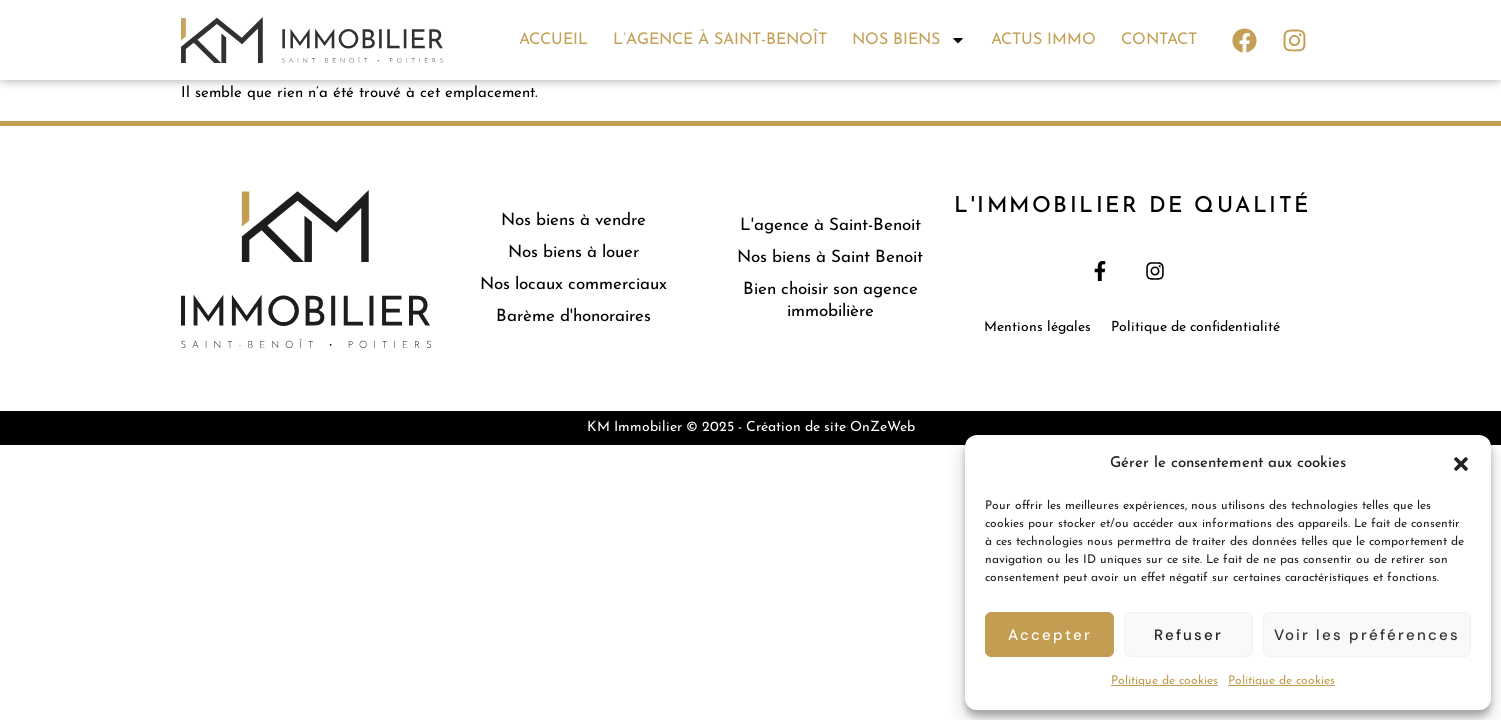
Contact (1159, 40)
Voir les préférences (1367, 635)
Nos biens (909, 40)
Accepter (1050, 635)
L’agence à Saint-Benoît (720, 40)
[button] (1461, 464)
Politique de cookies (1164, 681)
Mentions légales (1037, 327)
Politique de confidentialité (1195, 327)
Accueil (553, 40)
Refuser (1188, 635)
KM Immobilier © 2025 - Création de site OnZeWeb (751, 427)
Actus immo (1043, 40)
